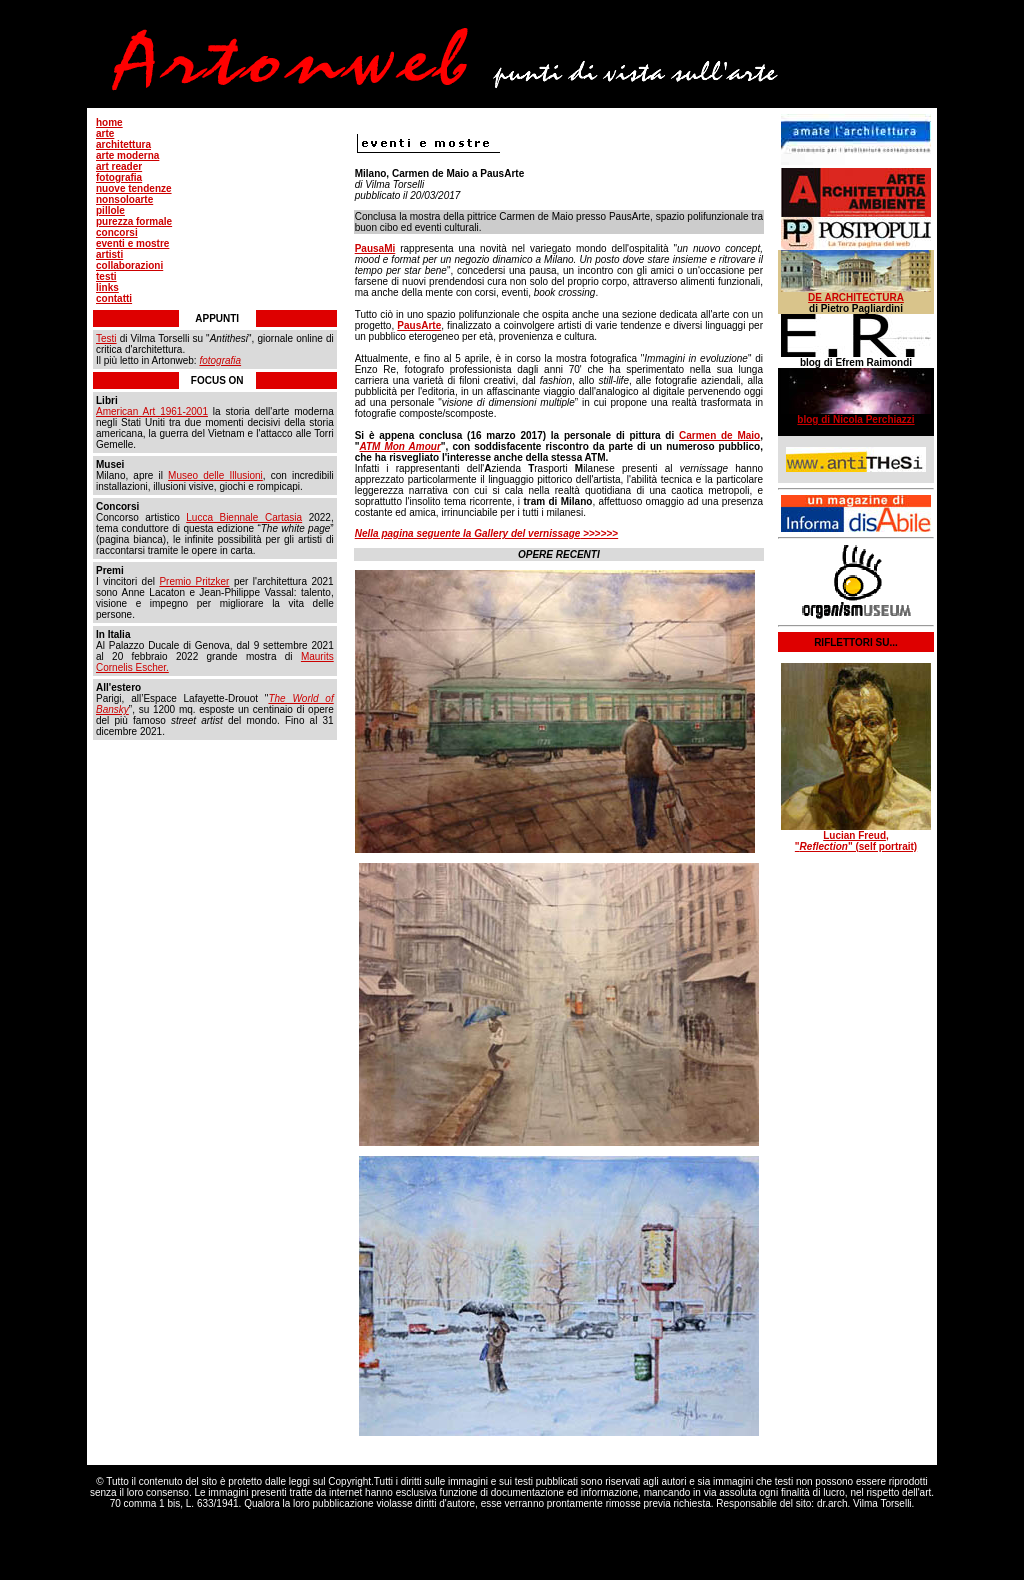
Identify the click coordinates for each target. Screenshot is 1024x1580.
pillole (110, 210)
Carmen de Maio (719, 435)
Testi (106, 338)
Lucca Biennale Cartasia (244, 517)
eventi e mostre (132, 243)
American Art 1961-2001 (152, 411)
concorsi (117, 232)
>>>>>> (599, 533)
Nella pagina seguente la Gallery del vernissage (468, 533)
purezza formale (134, 221)
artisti (109, 254)
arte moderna (127, 155)
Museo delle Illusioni (215, 475)
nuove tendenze (134, 188)
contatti (114, 298)
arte (105, 133)
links (107, 287)
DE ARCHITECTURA (856, 297)
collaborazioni (129, 265)
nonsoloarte (124, 199)
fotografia (119, 177)
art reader (119, 166)
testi (106, 276)
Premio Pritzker (194, 581)
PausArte (419, 325)
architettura (123, 144)
